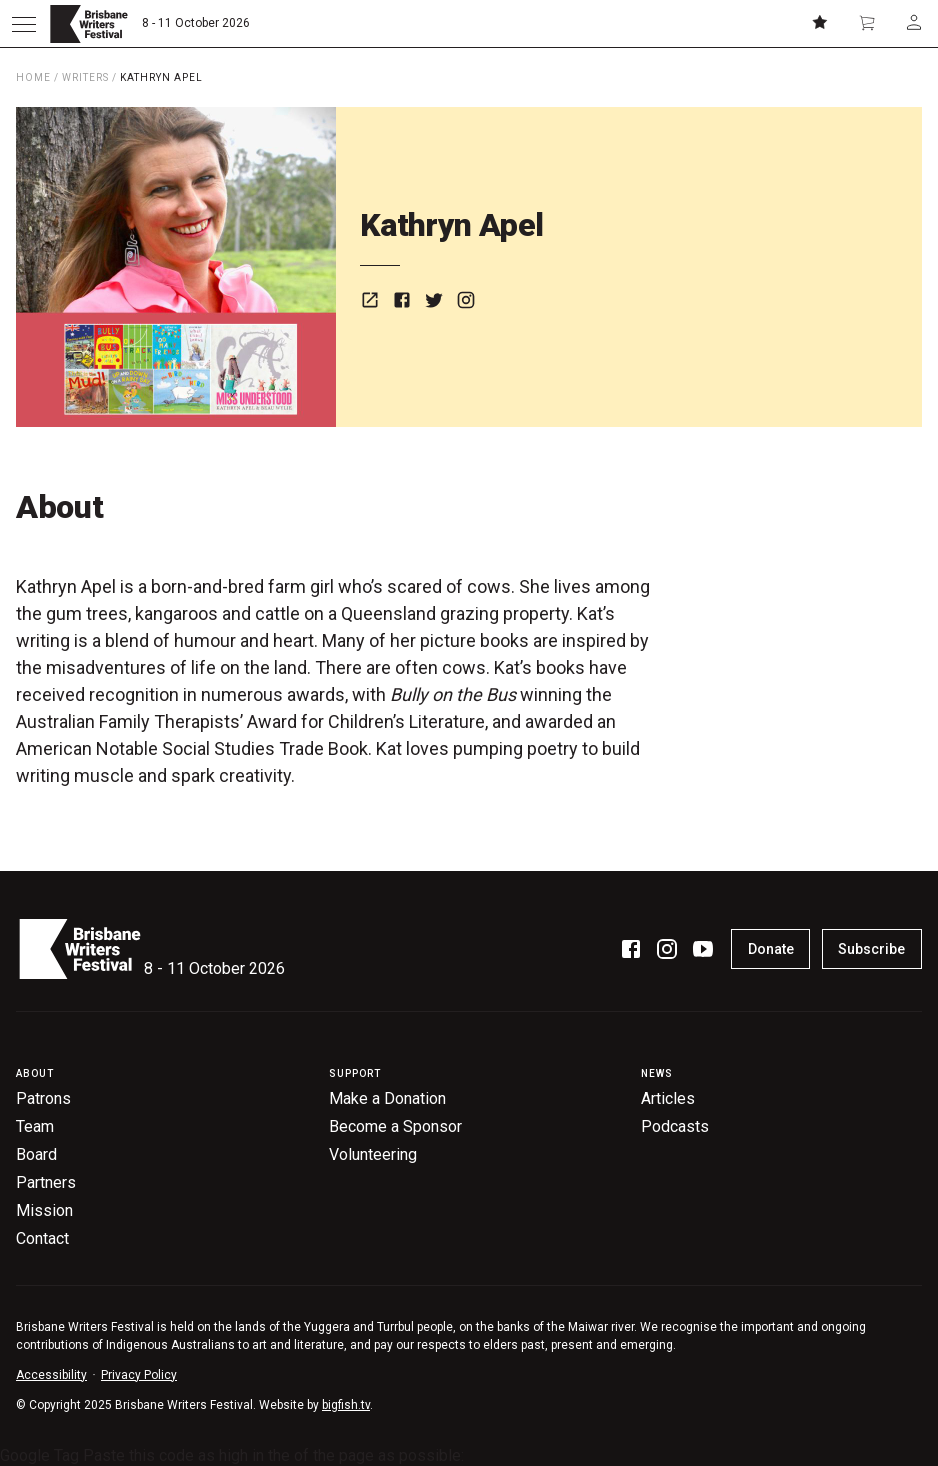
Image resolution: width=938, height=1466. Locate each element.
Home (33, 77)
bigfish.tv (346, 1405)
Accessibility (51, 1375)
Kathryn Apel (161, 77)
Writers (85, 77)
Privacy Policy (139, 1375)
